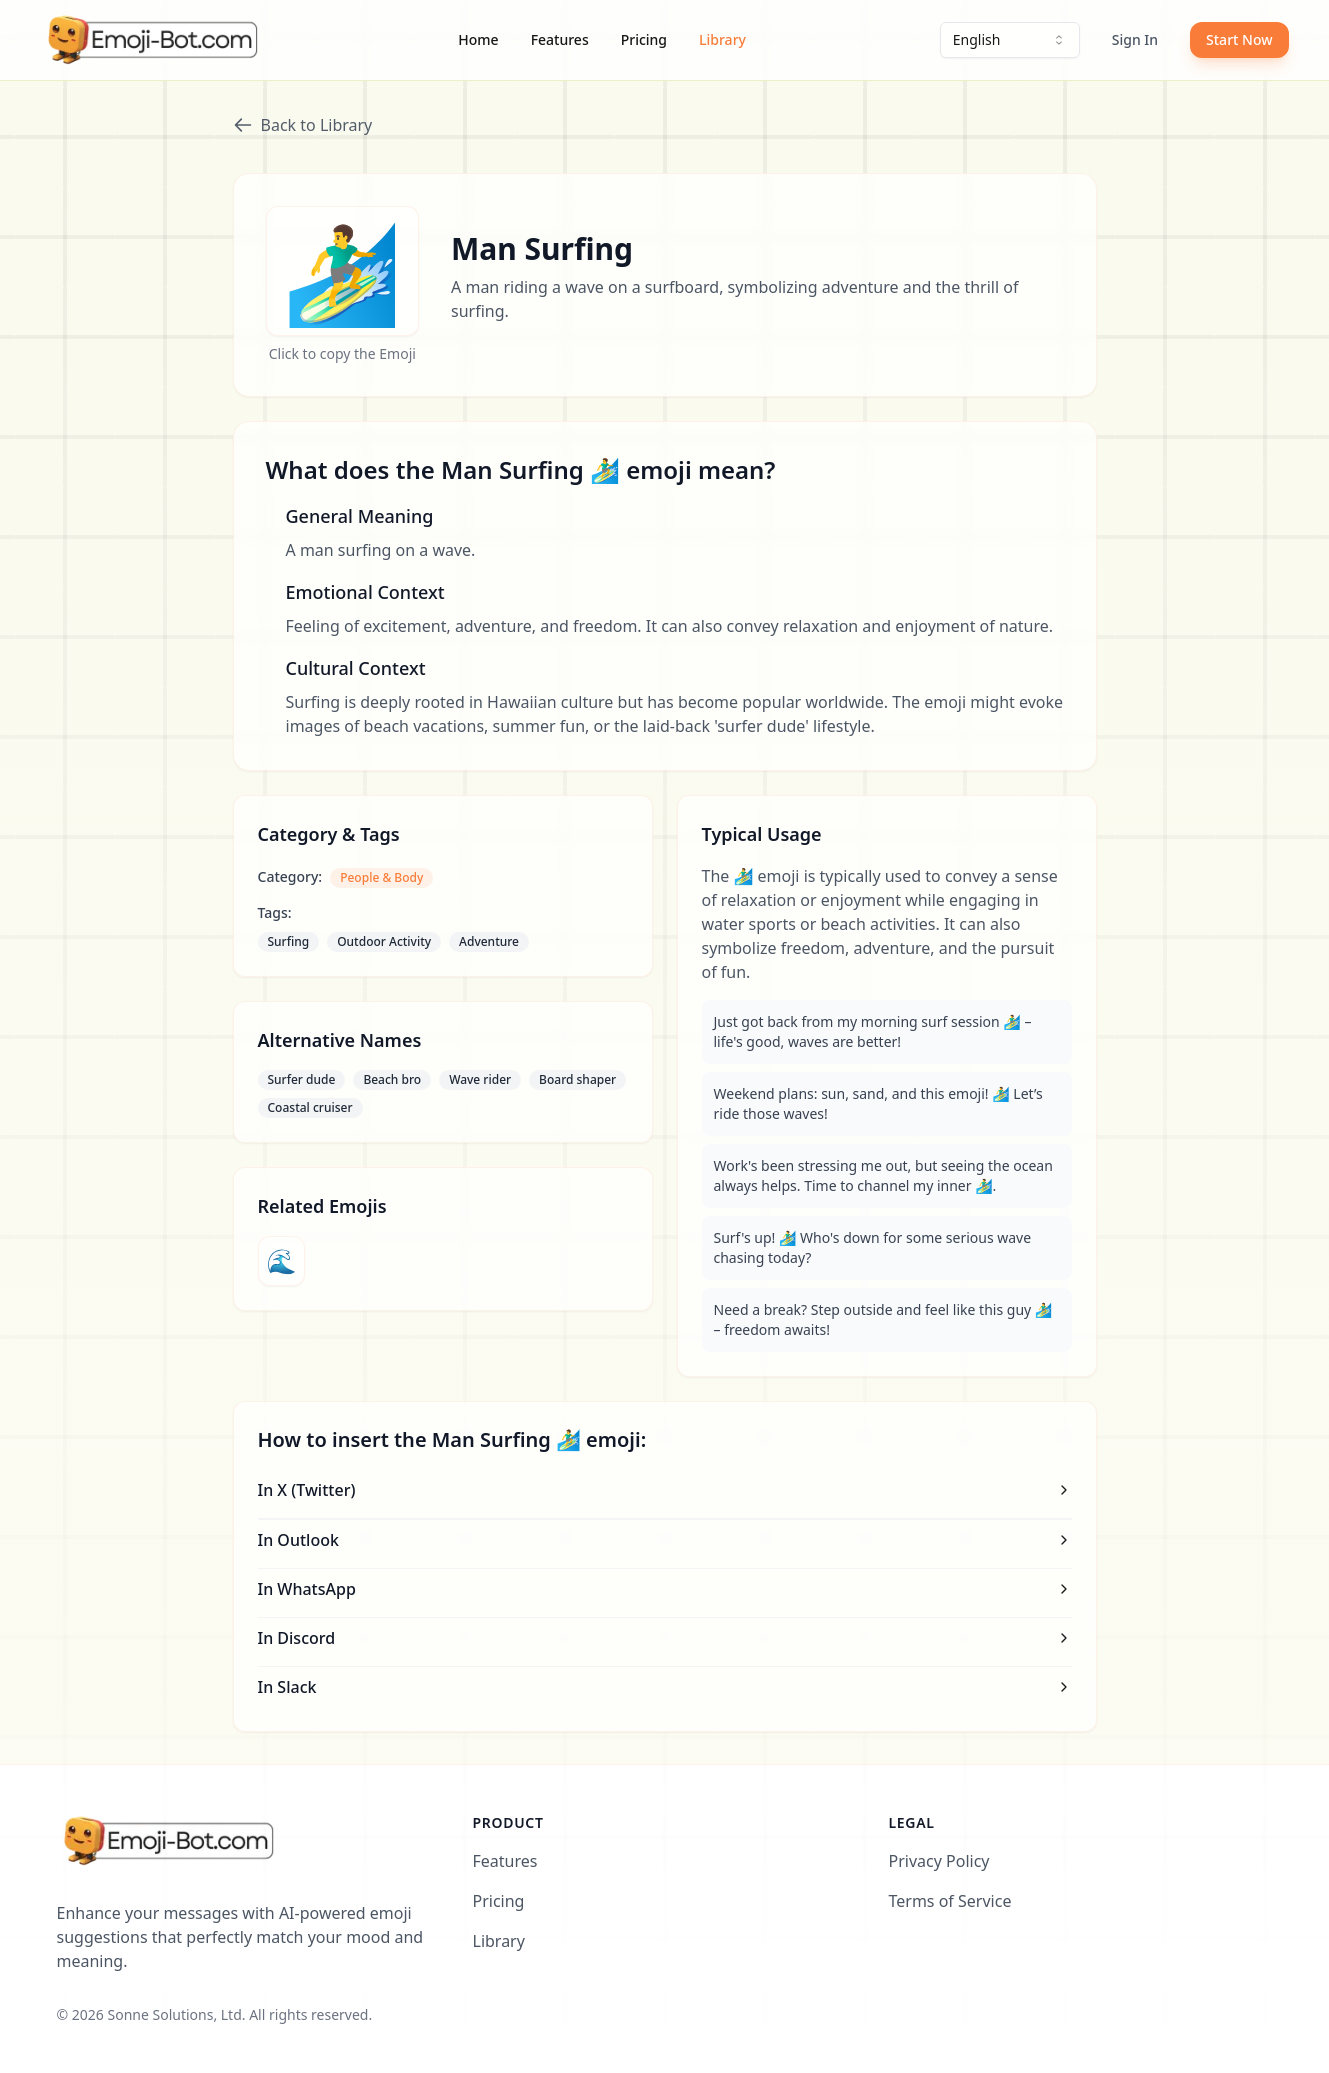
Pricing (644, 39)
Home (478, 39)
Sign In (1135, 39)
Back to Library (303, 125)
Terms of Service (950, 1901)
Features (560, 39)
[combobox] (1010, 40)
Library (722, 39)
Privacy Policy (939, 1861)
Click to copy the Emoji (342, 353)
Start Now (1239, 39)
